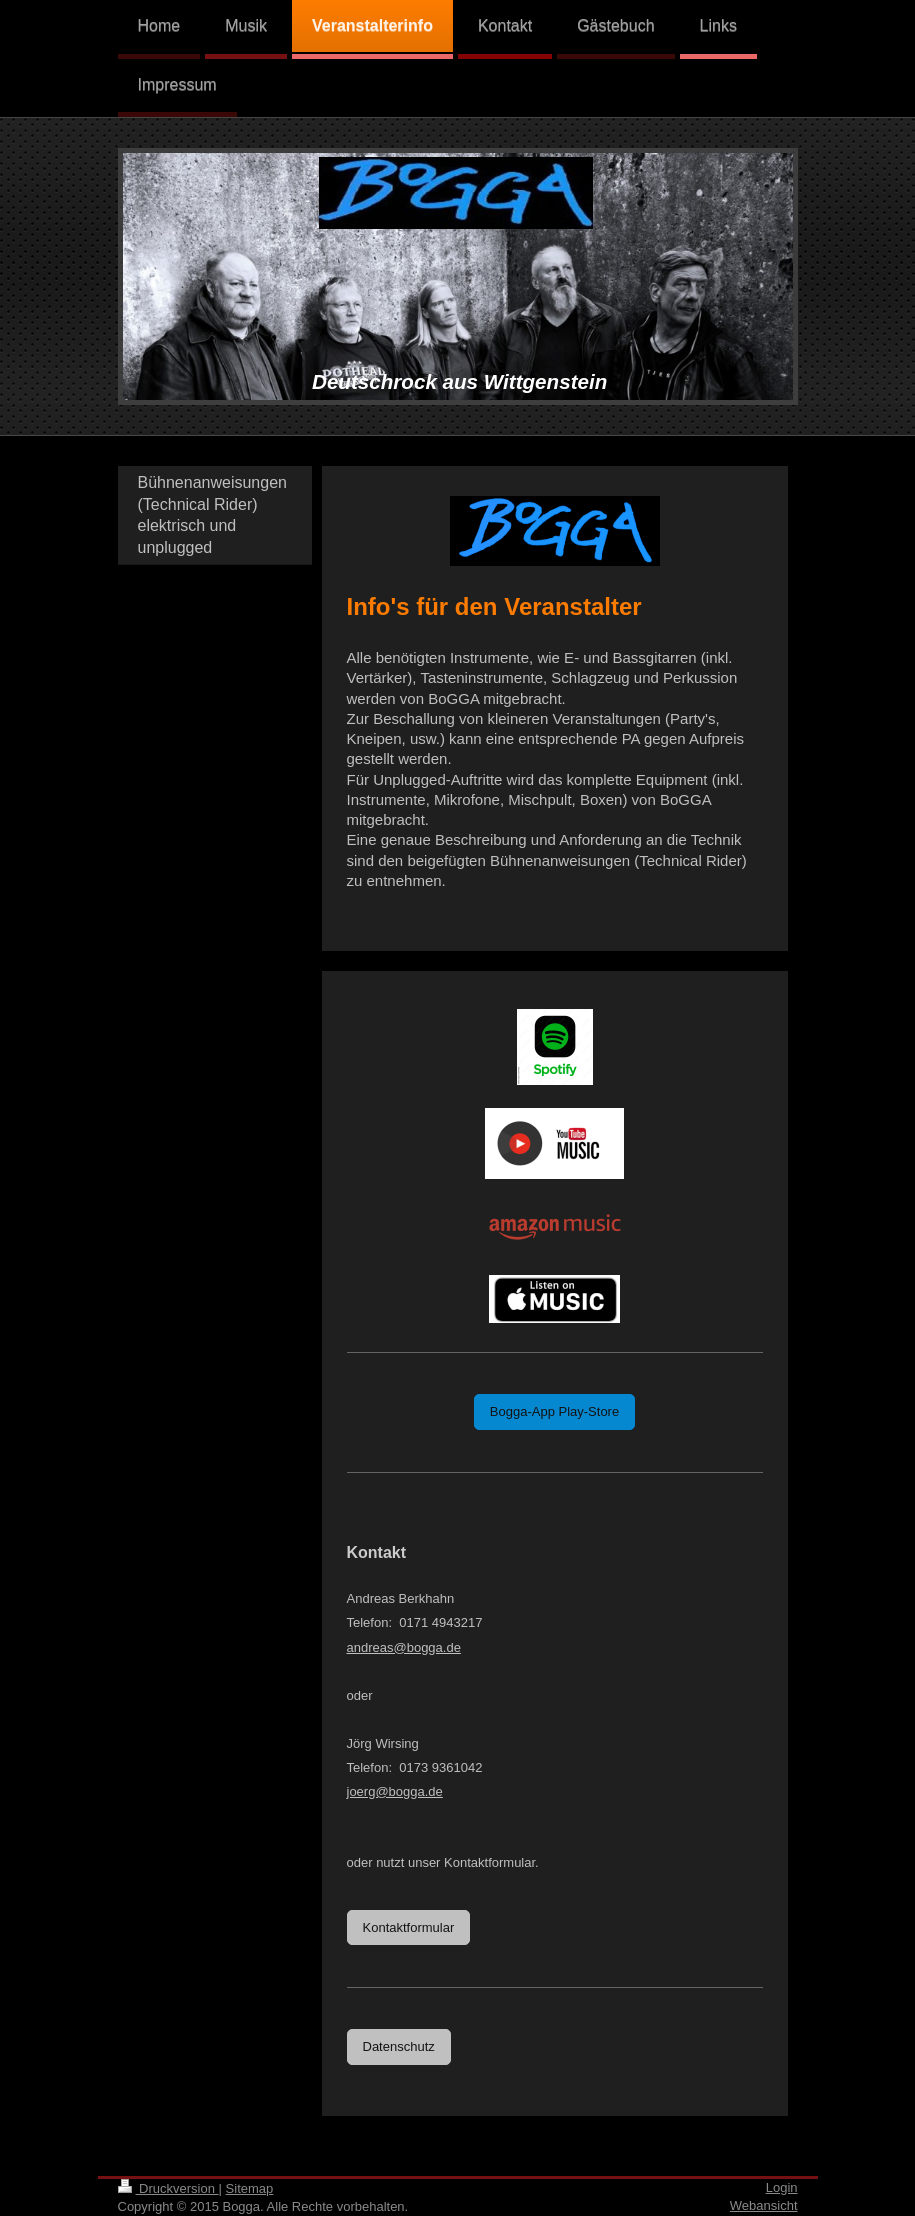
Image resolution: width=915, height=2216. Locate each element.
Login (782, 2187)
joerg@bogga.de (395, 1791)
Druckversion (168, 2188)
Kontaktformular (409, 1927)
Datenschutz (399, 2046)
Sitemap (250, 2188)
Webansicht (764, 2205)
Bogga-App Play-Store (554, 1411)
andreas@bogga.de (404, 1647)
